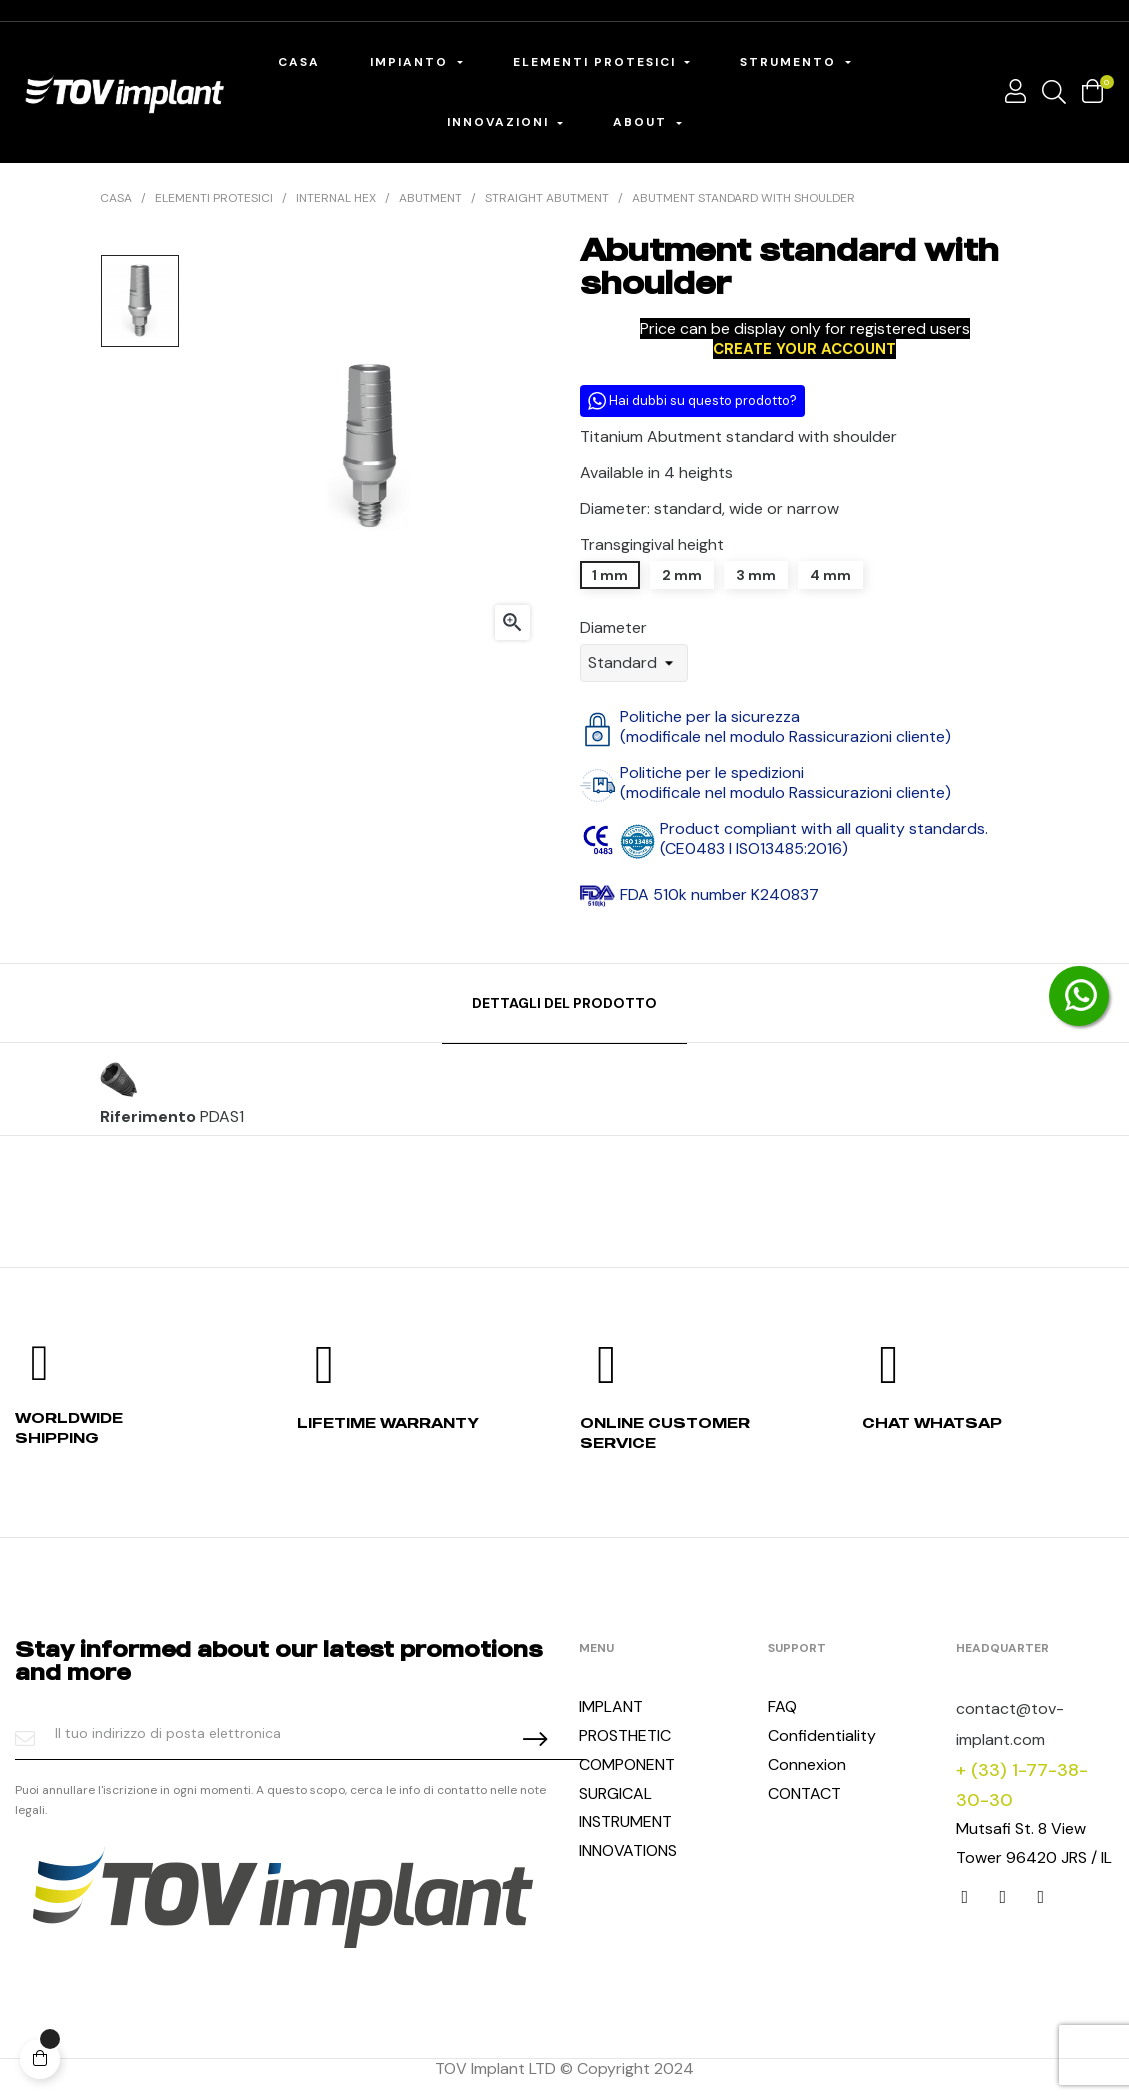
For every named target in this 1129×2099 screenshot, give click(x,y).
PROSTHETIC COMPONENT (627, 1750)
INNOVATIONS (628, 1850)
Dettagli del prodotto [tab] (564, 1003)
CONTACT (804, 1793)
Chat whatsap (932, 1422)
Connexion (807, 1764)
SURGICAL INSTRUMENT (625, 1808)
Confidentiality (822, 1735)
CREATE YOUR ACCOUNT (804, 349)
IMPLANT (611, 1706)
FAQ (782, 1706)
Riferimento (148, 1117)
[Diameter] (634, 663)
